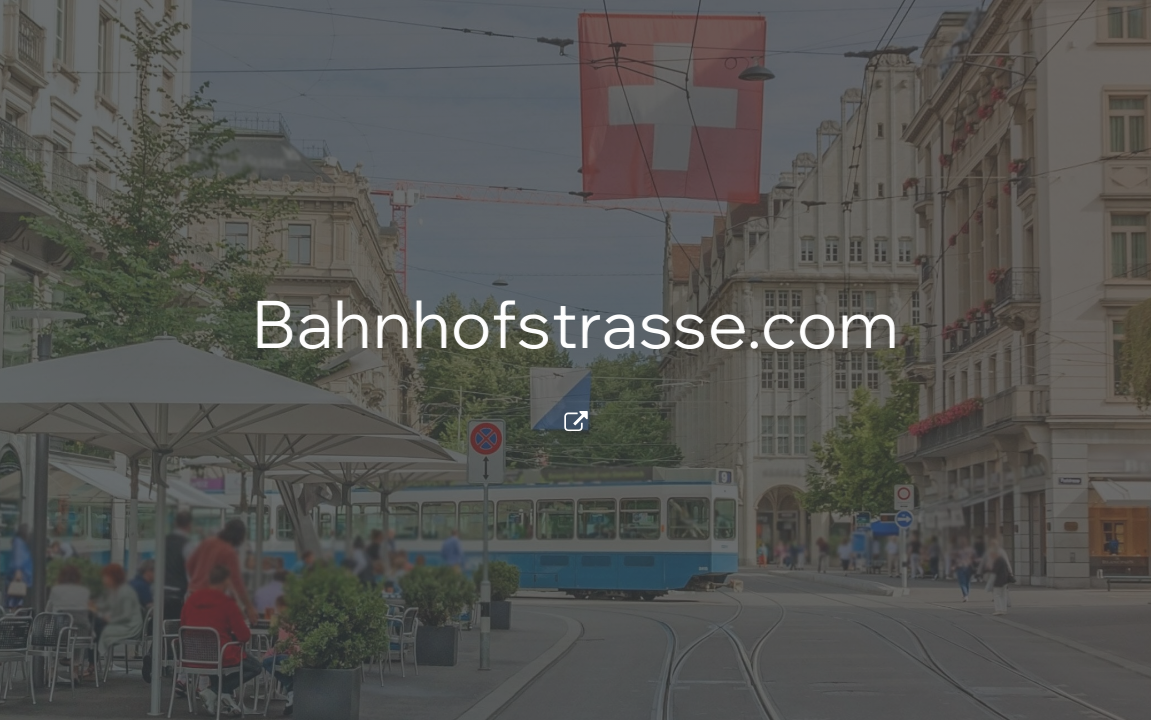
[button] (576, 421)
